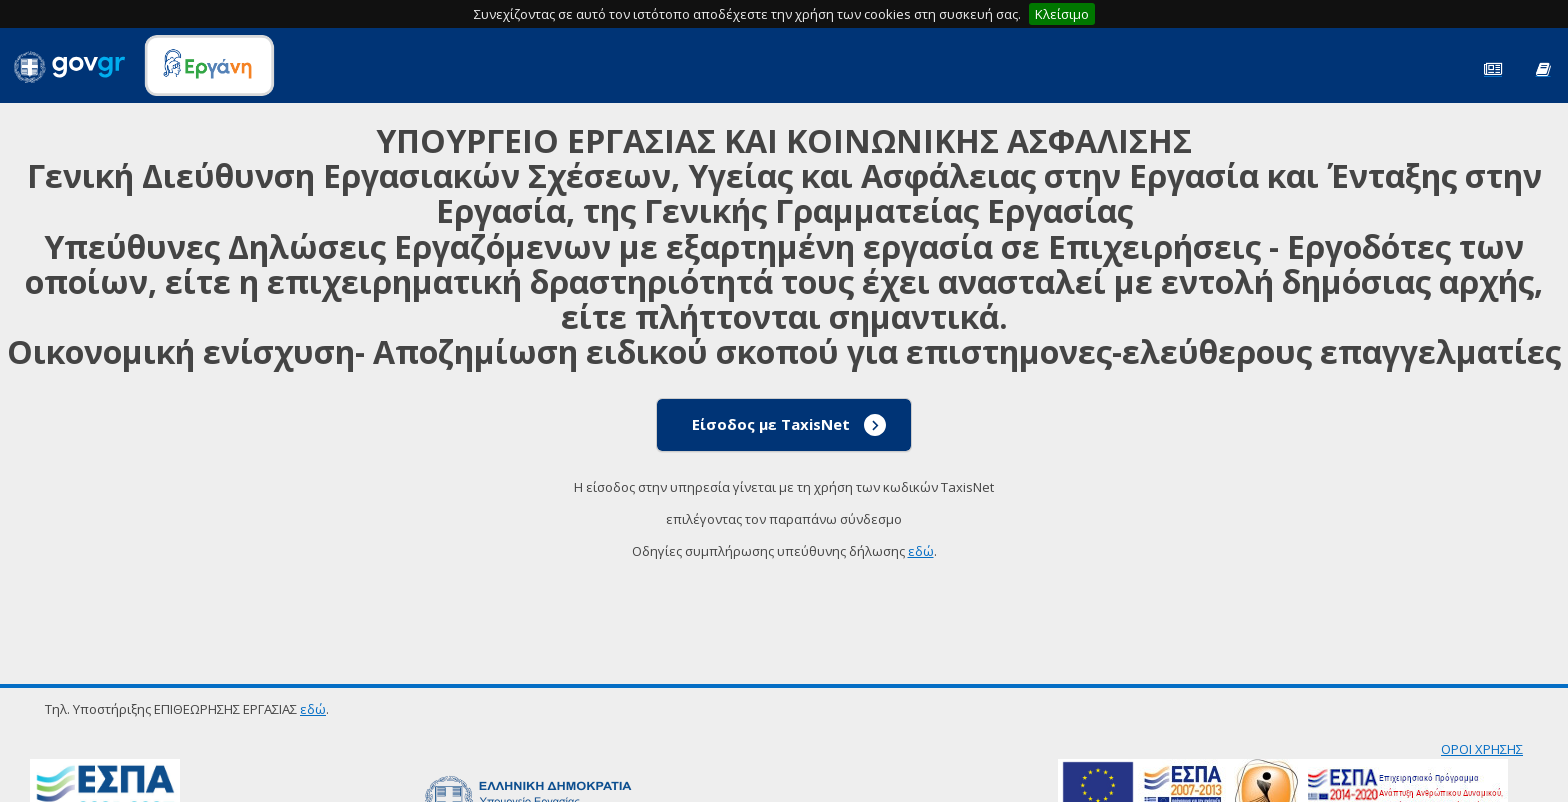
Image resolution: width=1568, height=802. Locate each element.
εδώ (921, 551)
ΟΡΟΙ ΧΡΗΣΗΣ (1482, 749)
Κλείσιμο (1062, 14)
